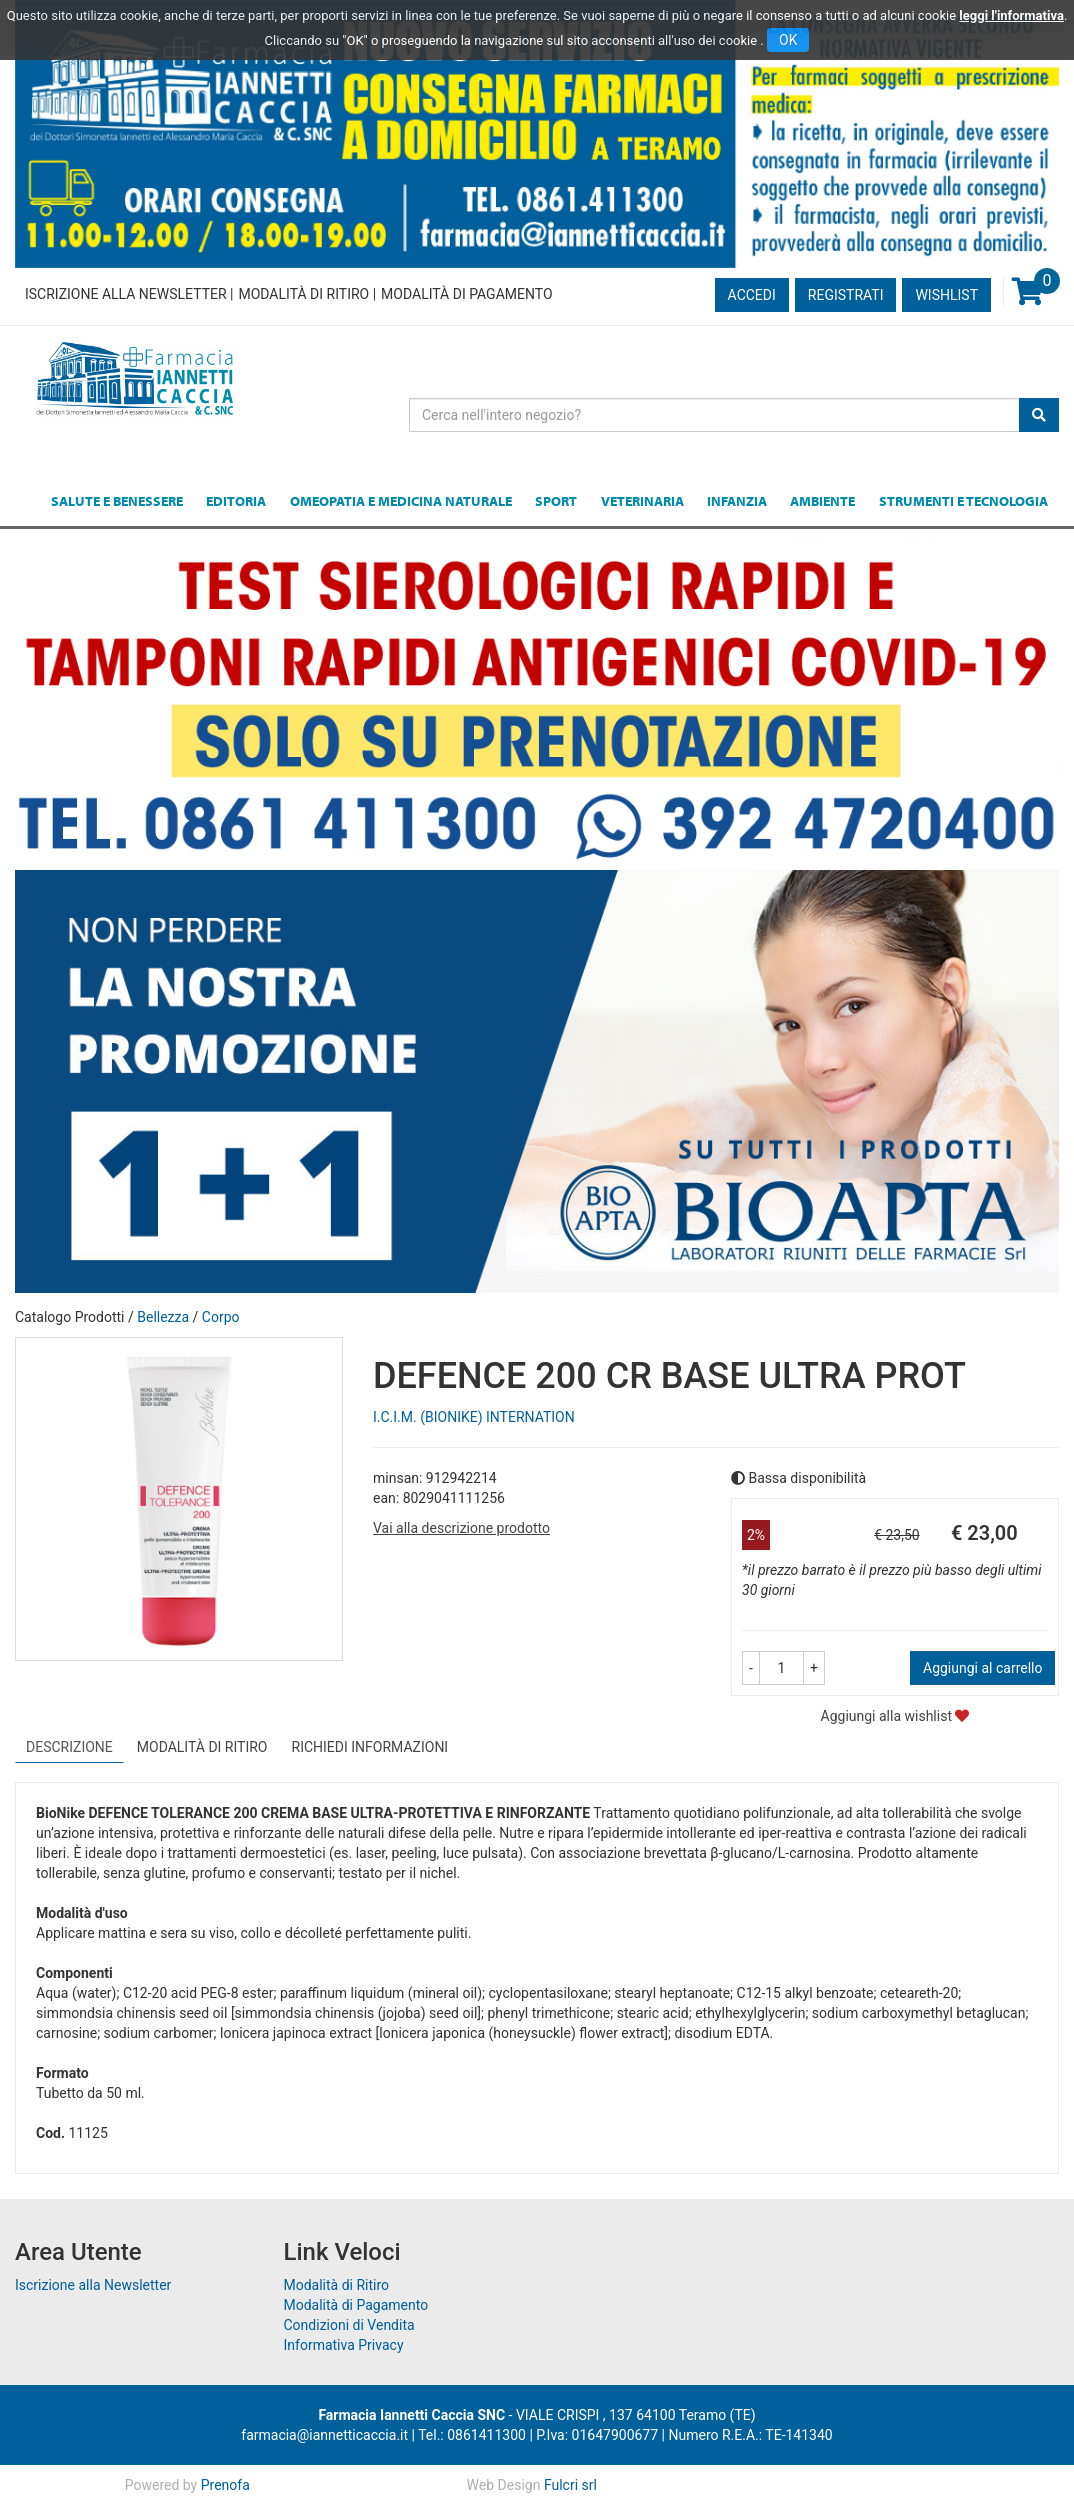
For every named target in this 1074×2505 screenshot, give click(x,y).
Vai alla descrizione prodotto (461, 1528)
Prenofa (225, 2485)
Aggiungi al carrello (982, 1668)
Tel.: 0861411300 (472, 2435)
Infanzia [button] (737, 501)
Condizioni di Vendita (349, 2325)
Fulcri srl (570, 2485)
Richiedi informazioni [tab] (370, 1747)
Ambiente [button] (822, 501)
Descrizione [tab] (69, 1747)
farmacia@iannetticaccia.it (324, 2435)
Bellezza (163, 1317)
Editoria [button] (236, 501)
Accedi (752, 295)
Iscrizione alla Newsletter (126, 294)
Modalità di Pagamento (466, 294)
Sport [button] (556, 501)
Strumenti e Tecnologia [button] (963, 501)
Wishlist (946, 295)
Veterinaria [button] (642, 501)
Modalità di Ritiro (303, 294)
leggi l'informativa (1011, 15)
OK (788, 40)
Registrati (846, 295)
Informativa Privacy (344, 2345)
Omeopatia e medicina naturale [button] (401, 501)
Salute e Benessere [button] (117, 501)
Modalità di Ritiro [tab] (202, 1747)
